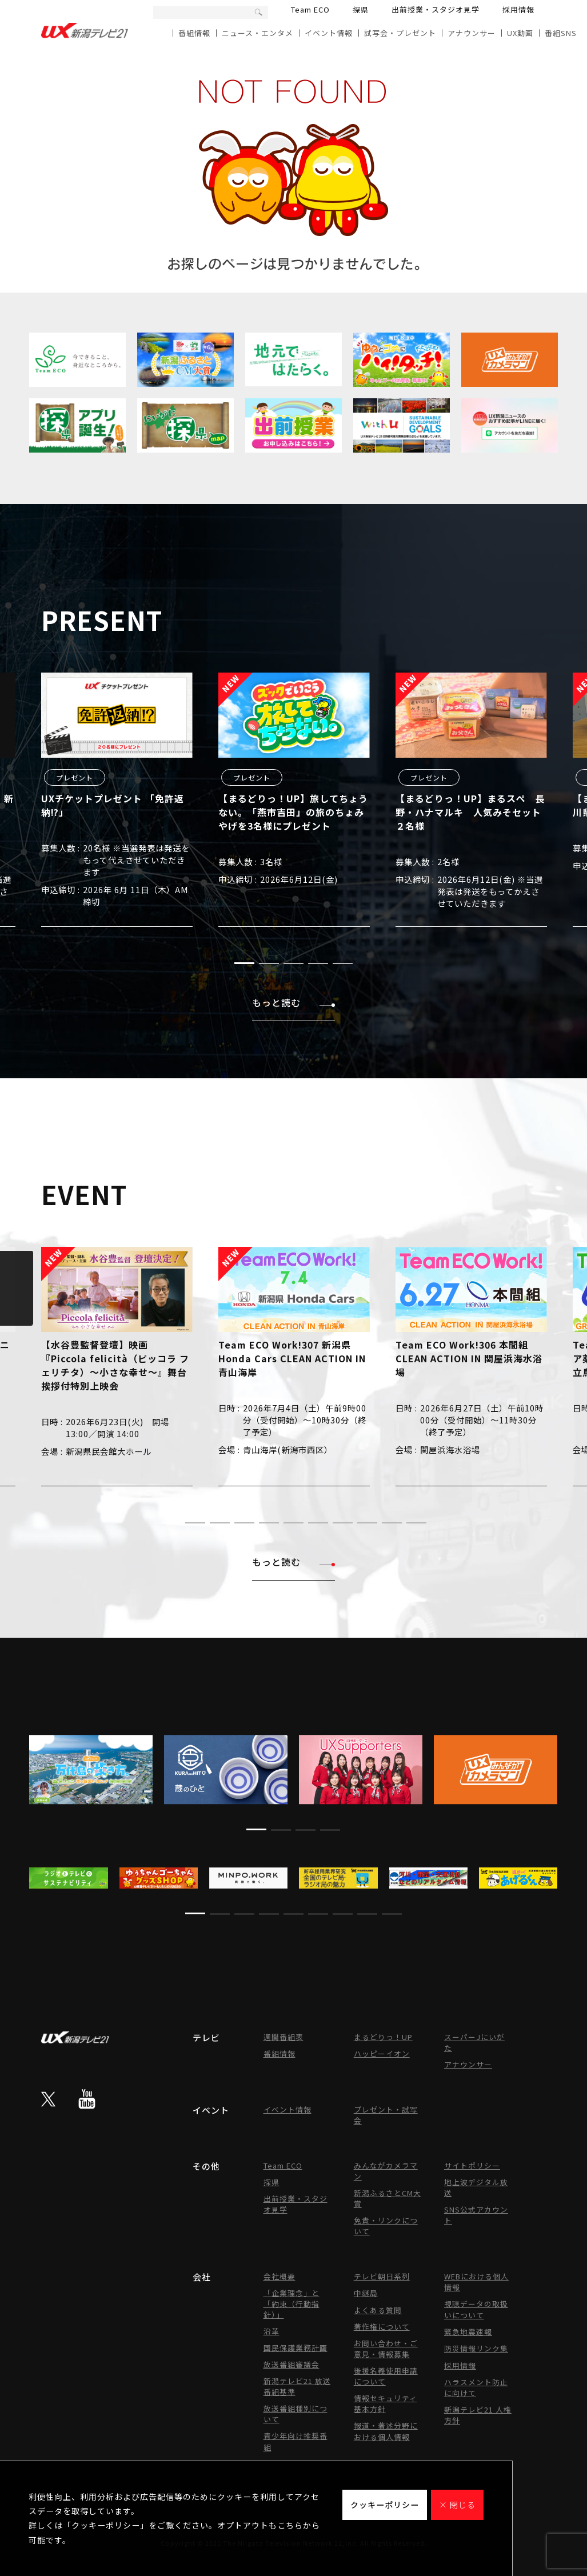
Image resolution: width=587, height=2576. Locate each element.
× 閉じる (457, 2504)
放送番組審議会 (291, 2364)
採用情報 (518, 9)
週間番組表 (283, 2036)
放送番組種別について (295, 2414)
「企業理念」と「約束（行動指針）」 (291, 2303)
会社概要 (279, 2276)
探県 (361, 9)
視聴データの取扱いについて (476, 2309)
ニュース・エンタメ (257, 32)
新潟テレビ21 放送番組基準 (297, 2386)
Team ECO (310, 9)
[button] (244, 963)
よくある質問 (378, 2310)
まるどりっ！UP (383, 2036)
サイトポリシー (472, 2165)
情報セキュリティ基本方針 (385, 2403)
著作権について (382, 2326)
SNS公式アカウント (476, 2215)
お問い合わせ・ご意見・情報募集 (386, 2348)
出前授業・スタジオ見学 (436, 9)
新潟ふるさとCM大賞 (387, 2198)
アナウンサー (472, 32)
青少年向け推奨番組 (295, 2441)
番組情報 (194, 32)
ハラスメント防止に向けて (476, 2387)
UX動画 (520, 32)
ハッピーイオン (382, 2053)
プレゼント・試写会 (386, 2115)
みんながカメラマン (386, 2171)
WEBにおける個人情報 (476, 2282)
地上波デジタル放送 (476, 2187)
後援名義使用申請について (386, 2376)
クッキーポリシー (384, 2504)
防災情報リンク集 (476, 2348)
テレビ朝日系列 (382, 2276)
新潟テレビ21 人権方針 (478, 2415)
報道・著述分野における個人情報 (386, 2431)
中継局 (366, 2292)
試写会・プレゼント (400, 32)
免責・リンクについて (386, 2226)
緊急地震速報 (468, 2331)
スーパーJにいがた (474, 2042)
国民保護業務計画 (295, 2347)
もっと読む (293, 1002)
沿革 (271, 2331)
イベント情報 (329, 32)
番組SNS (561, 32)
